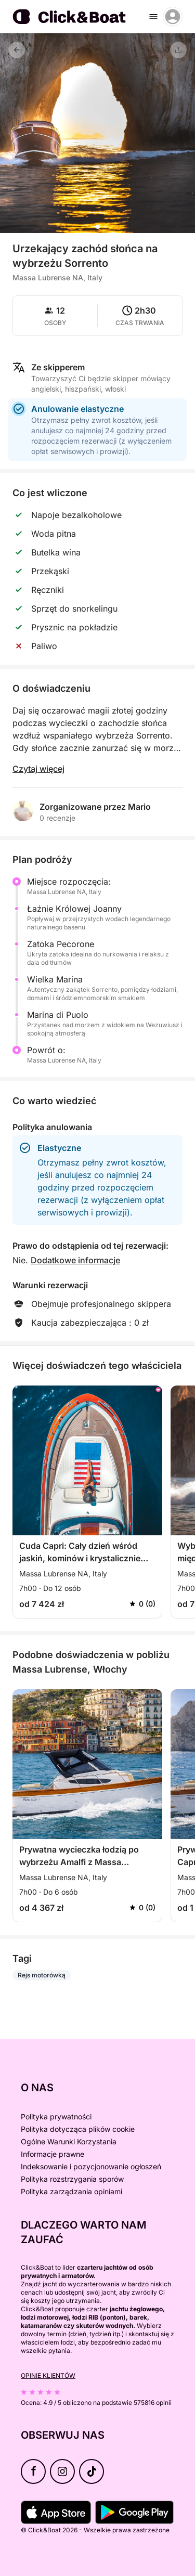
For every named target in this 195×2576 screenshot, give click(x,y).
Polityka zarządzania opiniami (71, 2191)
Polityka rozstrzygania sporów (72, 2178)
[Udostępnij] (178, 50)
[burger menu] (153, 16)
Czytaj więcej (38, 768)
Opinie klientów (48, 2375)
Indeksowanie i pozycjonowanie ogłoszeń (91, 2166)
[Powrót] (16, 50)
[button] (98, 227)
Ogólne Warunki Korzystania (68, 2141)
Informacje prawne (52, 2154)
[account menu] (173, 17)
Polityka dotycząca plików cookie (78, 2129)
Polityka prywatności (56, 2116)
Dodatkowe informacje (75, 1260)
